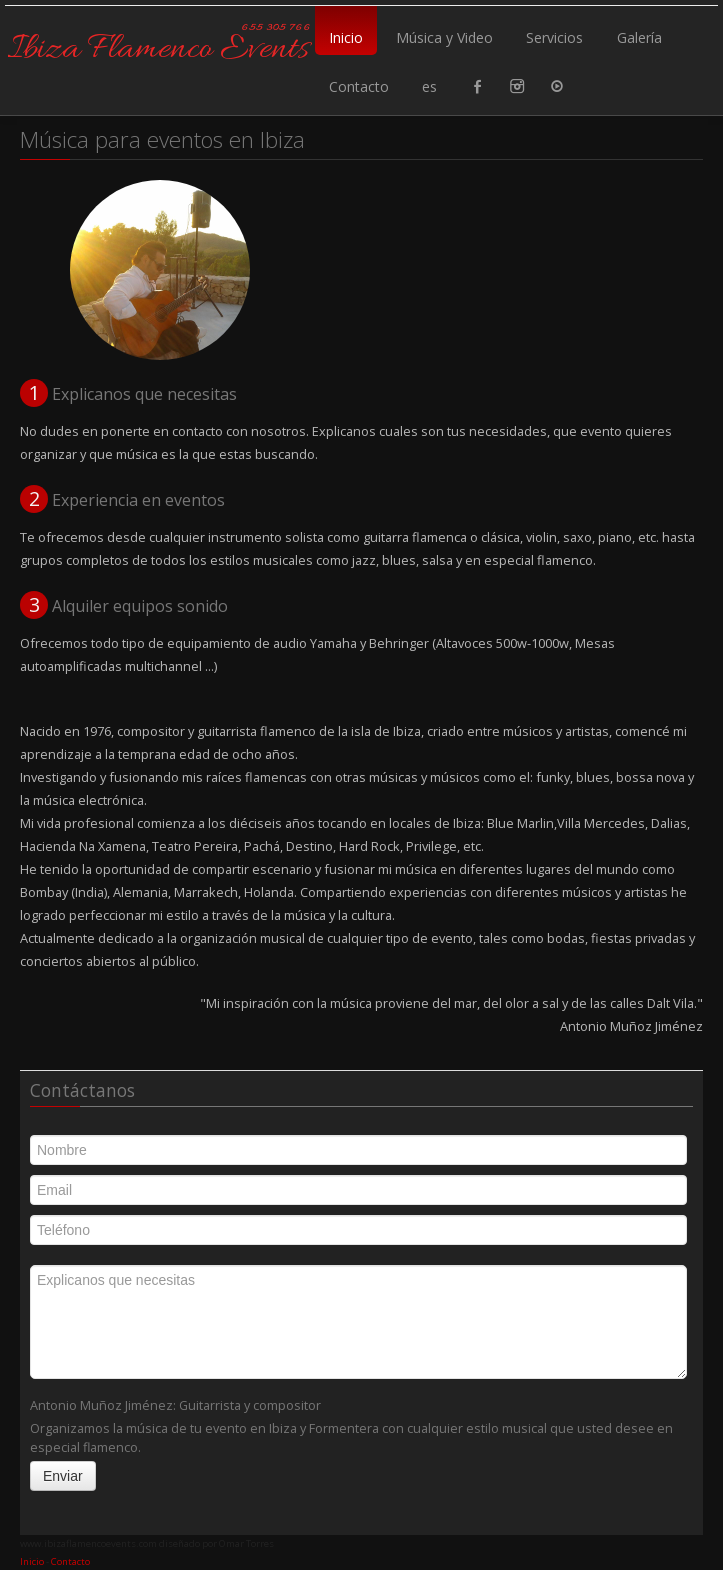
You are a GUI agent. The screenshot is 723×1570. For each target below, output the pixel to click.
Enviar (63, 1476)
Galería (639, 37)
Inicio (346, 37)
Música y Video (444, 37)
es (429, 86)
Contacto (359, 86)
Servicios (554, 37)
